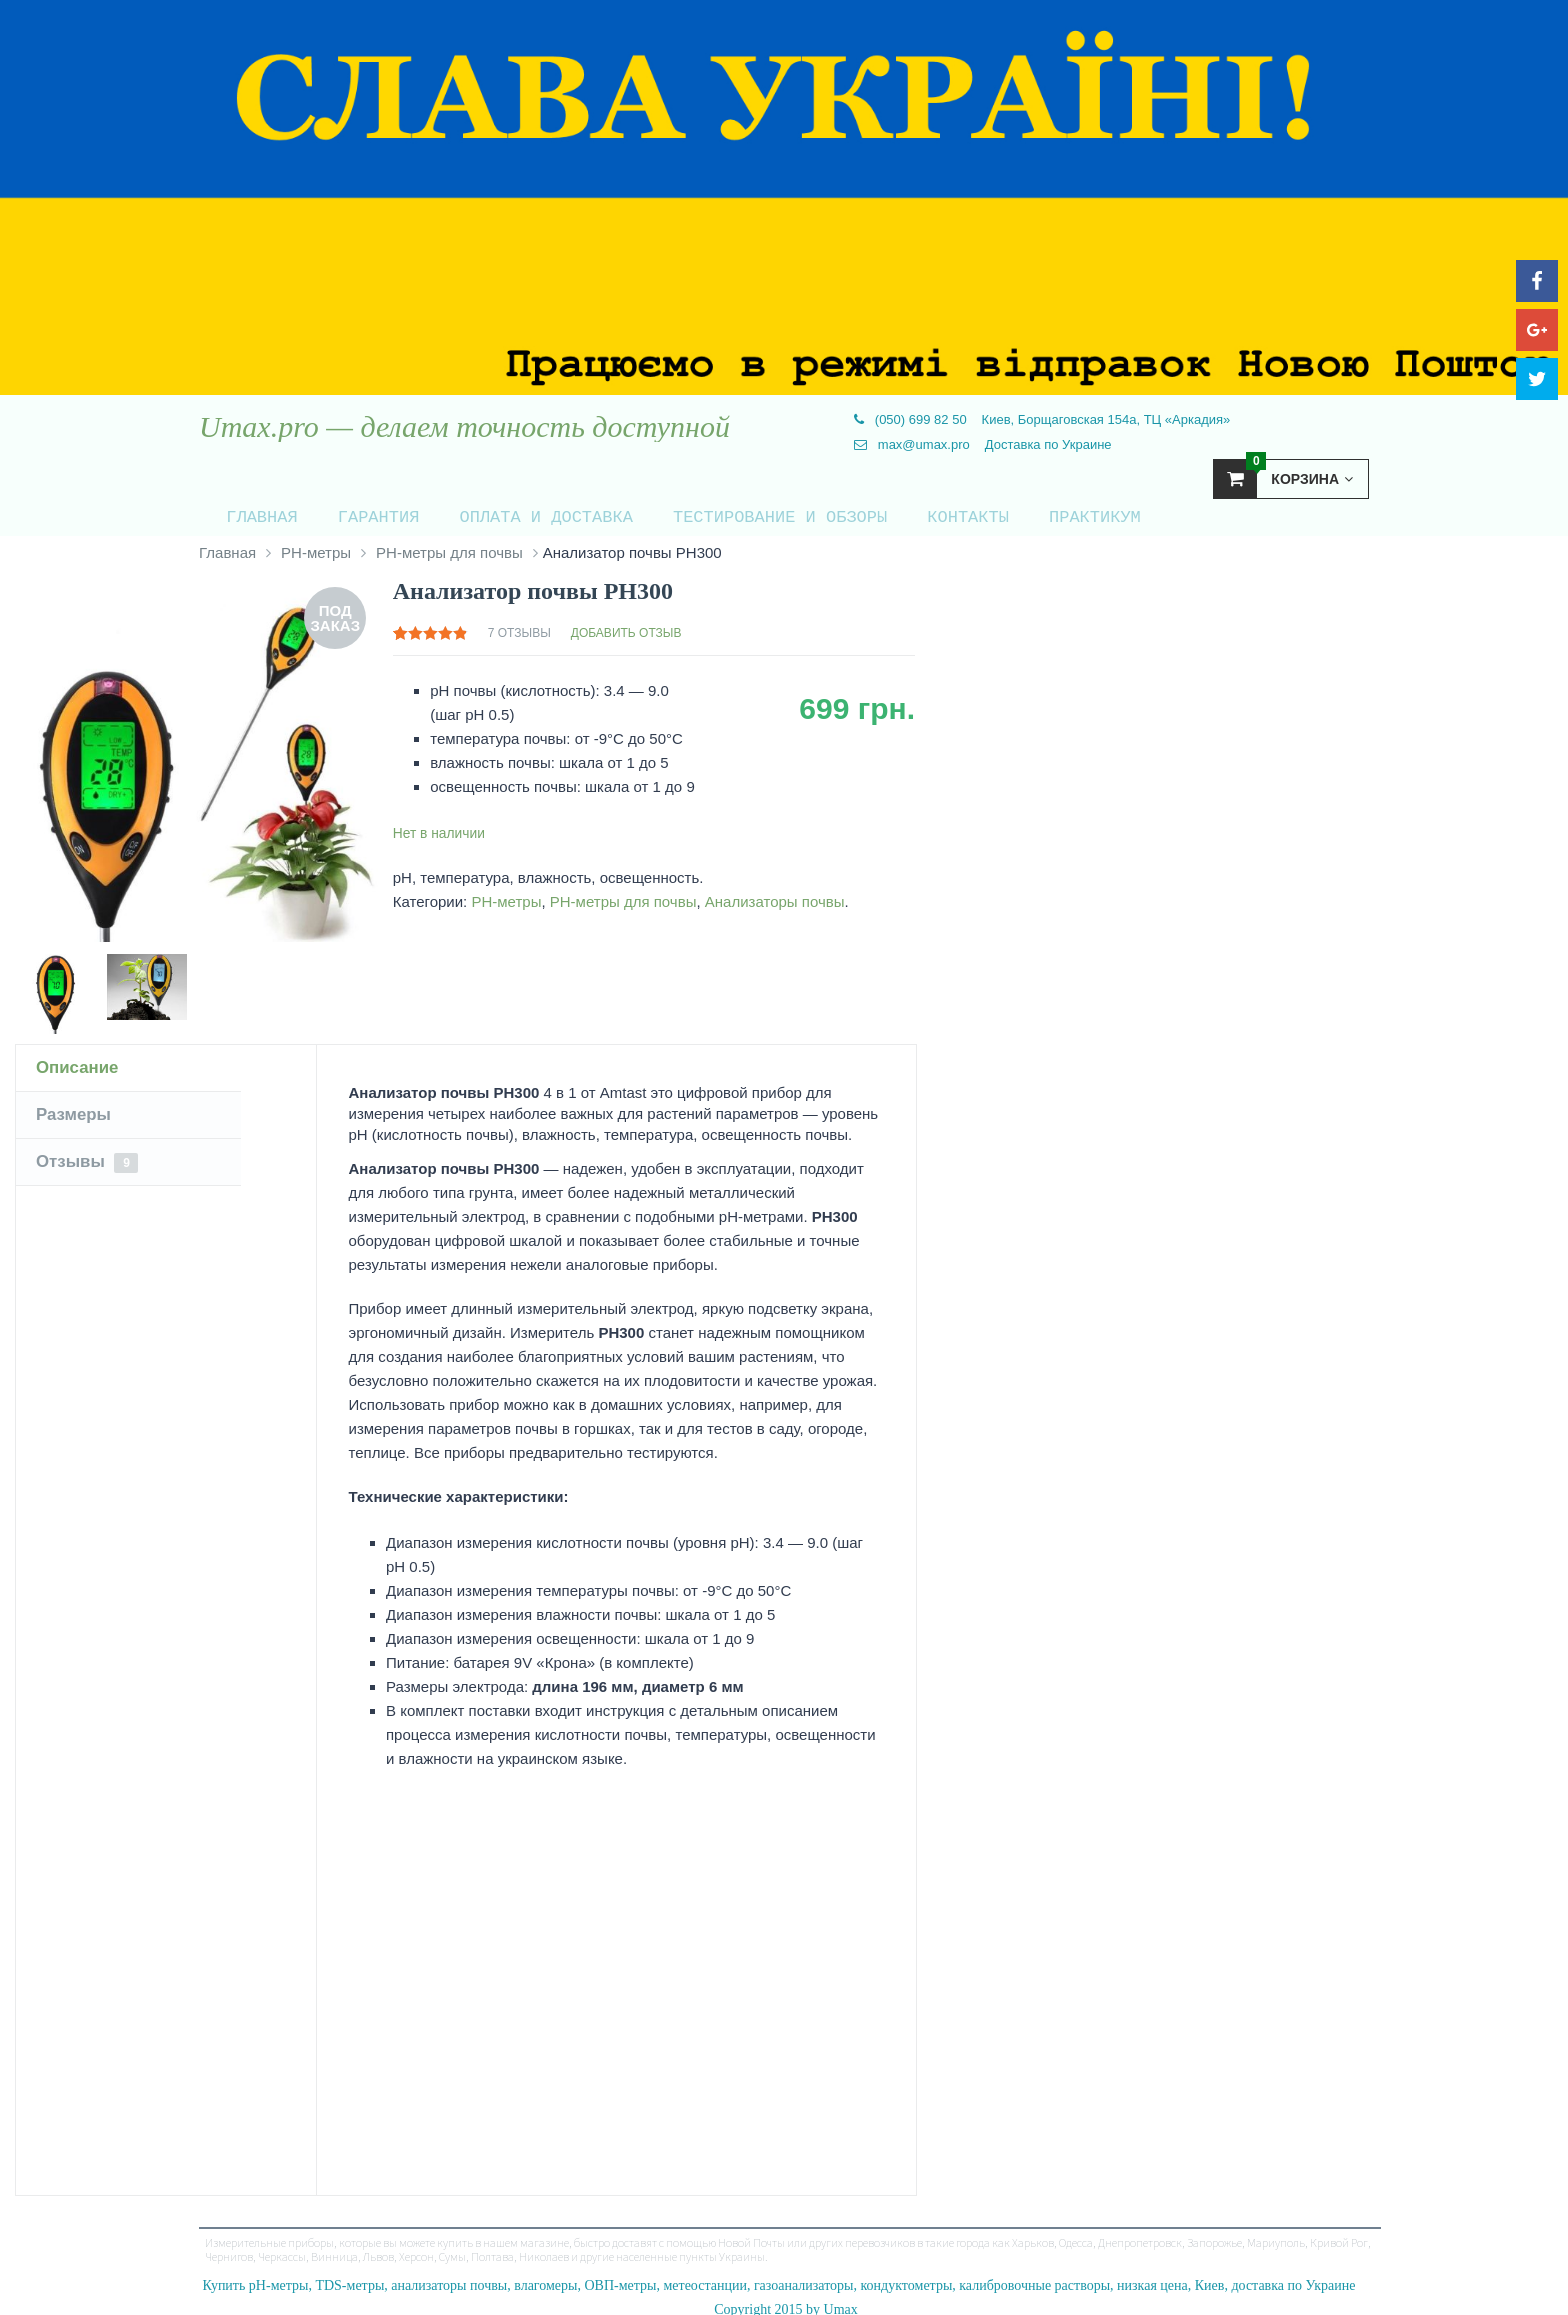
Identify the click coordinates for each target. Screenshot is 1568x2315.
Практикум (1021, 512)
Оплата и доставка (508, 512)
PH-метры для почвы (449, 543)
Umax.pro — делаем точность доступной (464, 427)
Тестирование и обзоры (730, 512)
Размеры (76, 1106)
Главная (248, 512)
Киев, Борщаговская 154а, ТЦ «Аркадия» (1106, 419)
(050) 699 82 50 (910, 419)
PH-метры (316, 543)
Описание (80, 1059)
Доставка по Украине (1048, 444)
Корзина (1283, 478)
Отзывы (90, 1154)
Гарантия (353, 512)
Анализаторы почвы (775, 892)
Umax (841, 2300)
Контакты (907, 512)
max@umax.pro (912, 444)
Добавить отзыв (626, 624)
